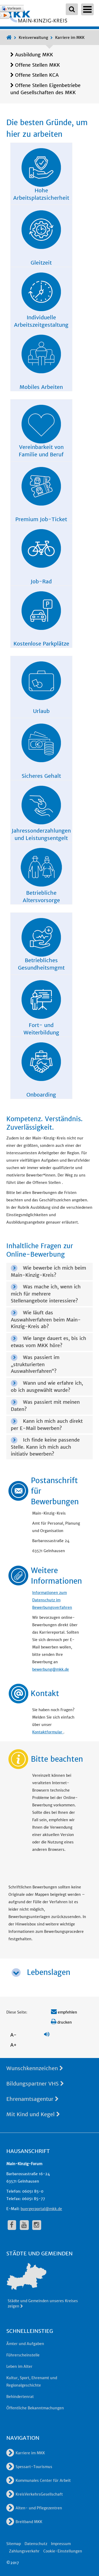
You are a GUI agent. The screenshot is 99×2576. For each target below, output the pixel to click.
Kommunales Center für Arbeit (38, 2480)
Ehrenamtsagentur (32, 2099)
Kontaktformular (47, 1732)
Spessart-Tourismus (29, 2466)
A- (13, 2035)
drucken (61, 2022)
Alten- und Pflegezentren (34, 2508)
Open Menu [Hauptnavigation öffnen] (87, 9)
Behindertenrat (20, 2396)
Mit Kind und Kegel (33, 2114)
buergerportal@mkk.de (41, 2208)
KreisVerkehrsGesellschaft (34, 2494)
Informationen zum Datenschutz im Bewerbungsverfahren (52, 1600)
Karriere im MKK (69, 37)
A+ (13, 2045)
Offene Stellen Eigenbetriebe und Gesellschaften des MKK (45, 89)
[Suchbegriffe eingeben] (72, 9)
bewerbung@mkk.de (50, 1669)
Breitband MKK (24, 2521)
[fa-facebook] (12, 2225)
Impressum (61, 2543)
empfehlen (64, 2012)
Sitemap (13, 2543)
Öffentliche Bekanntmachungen (35, 2408)
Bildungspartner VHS (35, 2083)
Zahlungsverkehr (24, 2551)
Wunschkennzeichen (34, 2068)
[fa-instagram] (36, 2225)
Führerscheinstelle (23, 2355)
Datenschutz (36, 2543)
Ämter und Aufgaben (25, 2343)
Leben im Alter (19, 2366)
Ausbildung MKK (34, 55)
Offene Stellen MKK (37, 65)
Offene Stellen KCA (37, 75)
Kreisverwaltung (33, 37)
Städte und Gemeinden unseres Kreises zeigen (43, 2303)
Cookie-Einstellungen (62, 2551)
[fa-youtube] (24, 2225)
